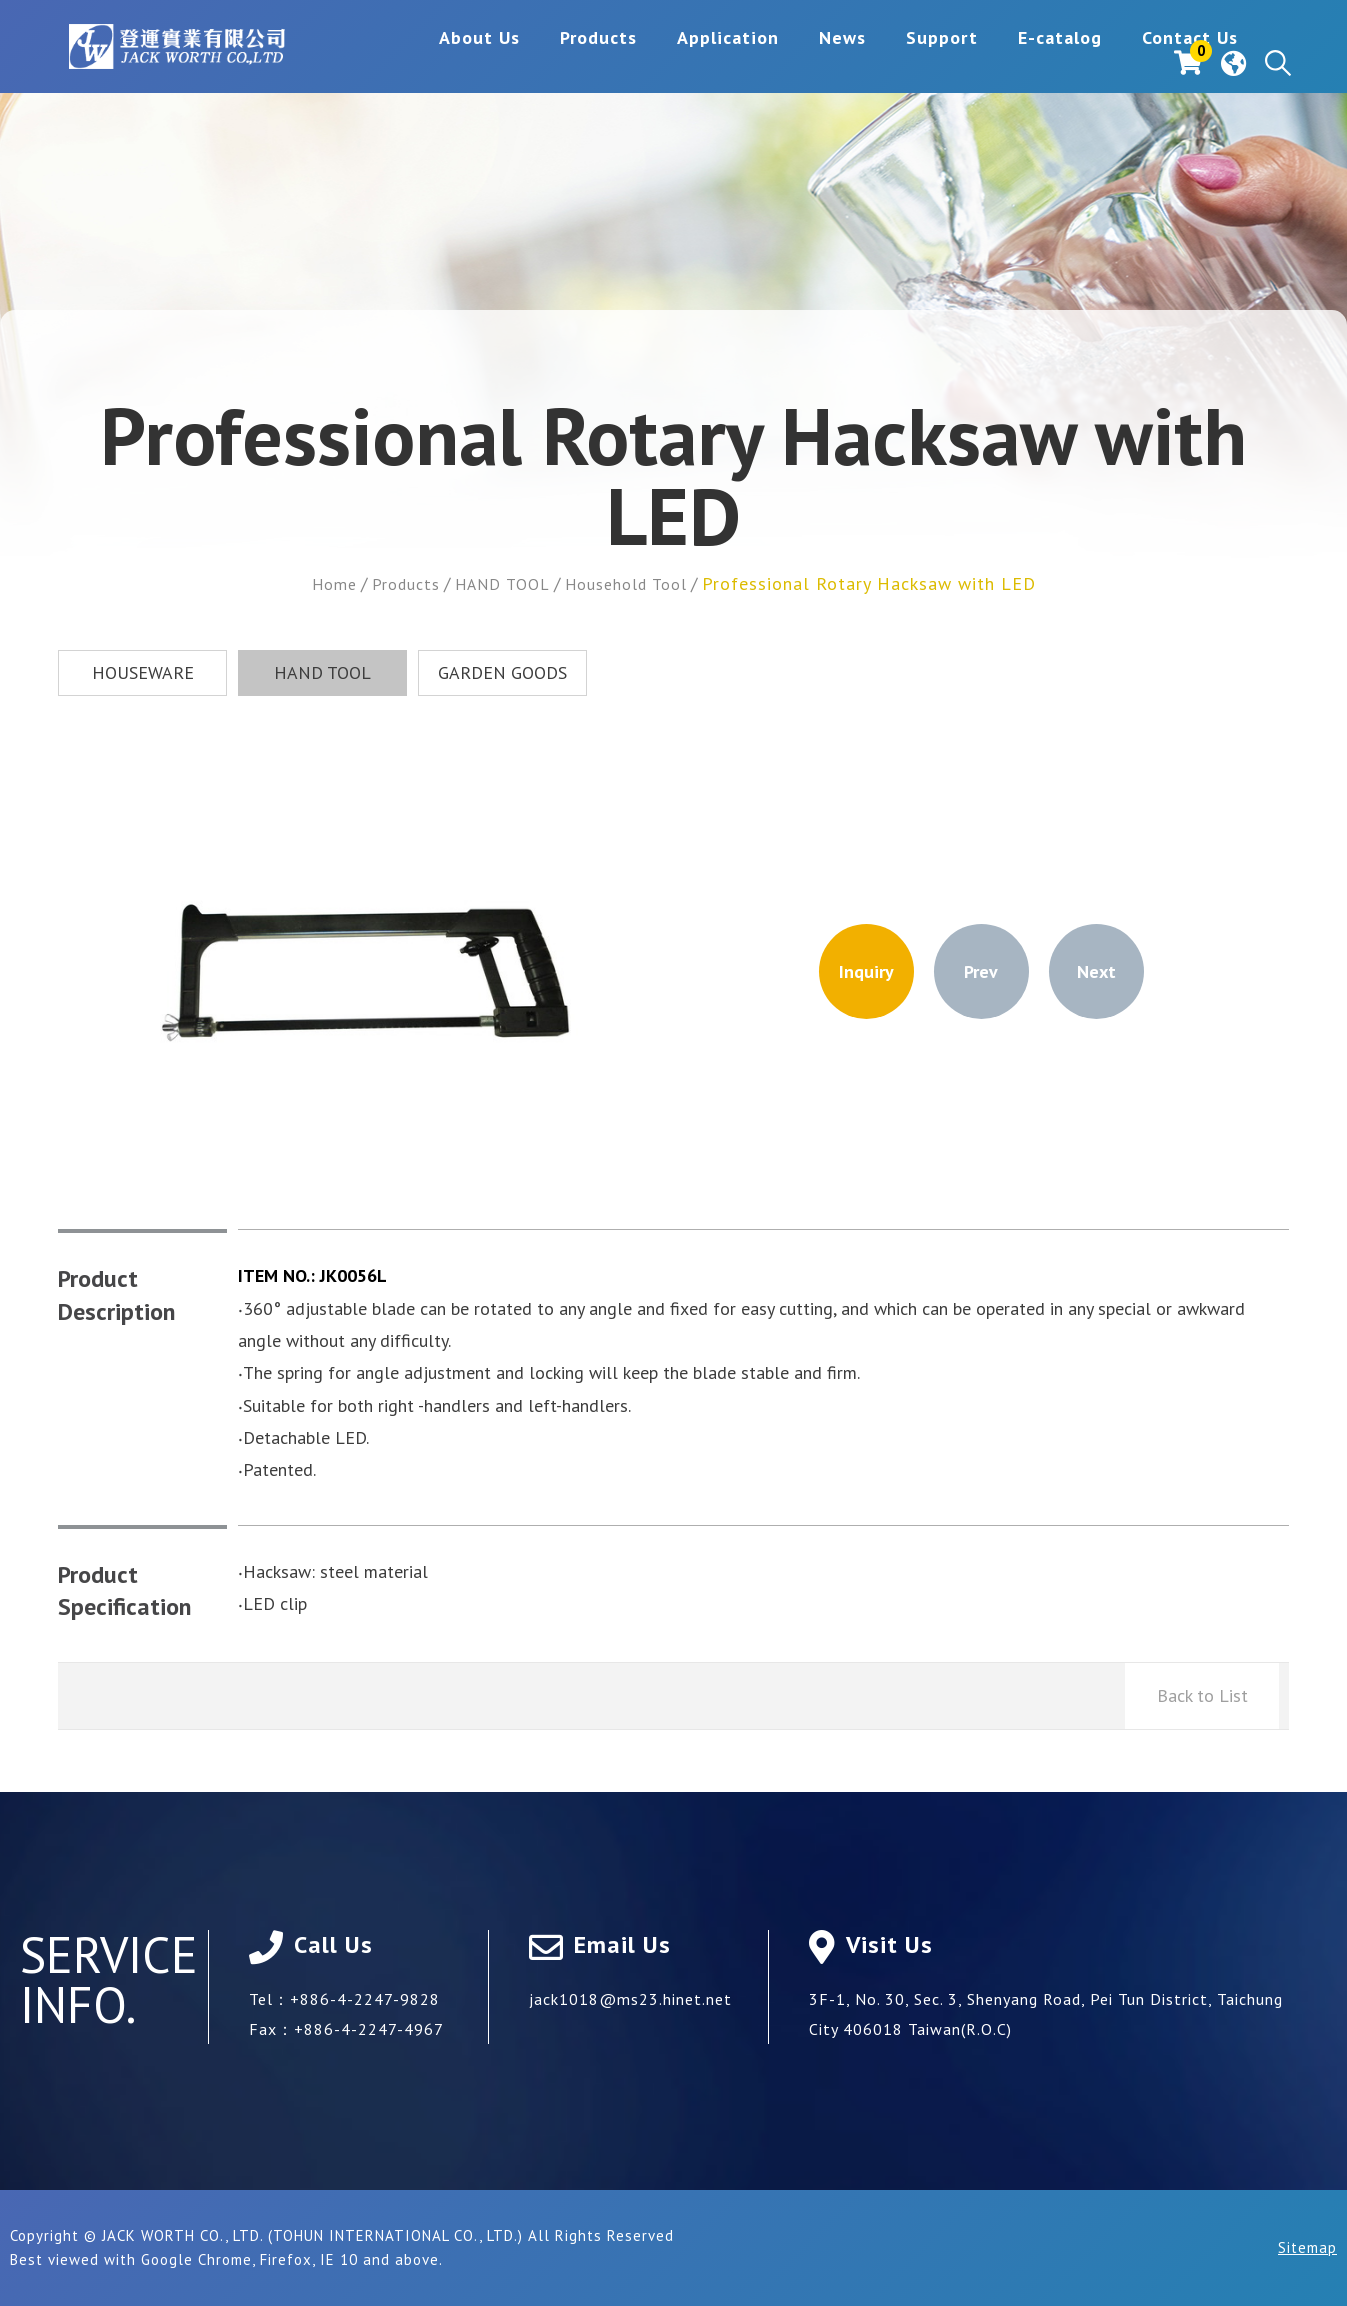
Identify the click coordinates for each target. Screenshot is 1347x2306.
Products (474, 63)
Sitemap (1307, 2247)
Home (317, 583)
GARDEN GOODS (502, 672)
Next (1096, 971)
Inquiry (866, 971)
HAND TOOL (501, 583)
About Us (355, 63)
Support (818, 63)
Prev (981, 971)
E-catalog (936, 63)
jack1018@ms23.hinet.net (630, 1999)
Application (604, 63)
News (718, 63)
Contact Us (1066, 63)
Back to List (1202, 1695)
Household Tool (637, 583)
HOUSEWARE (143, 672)
